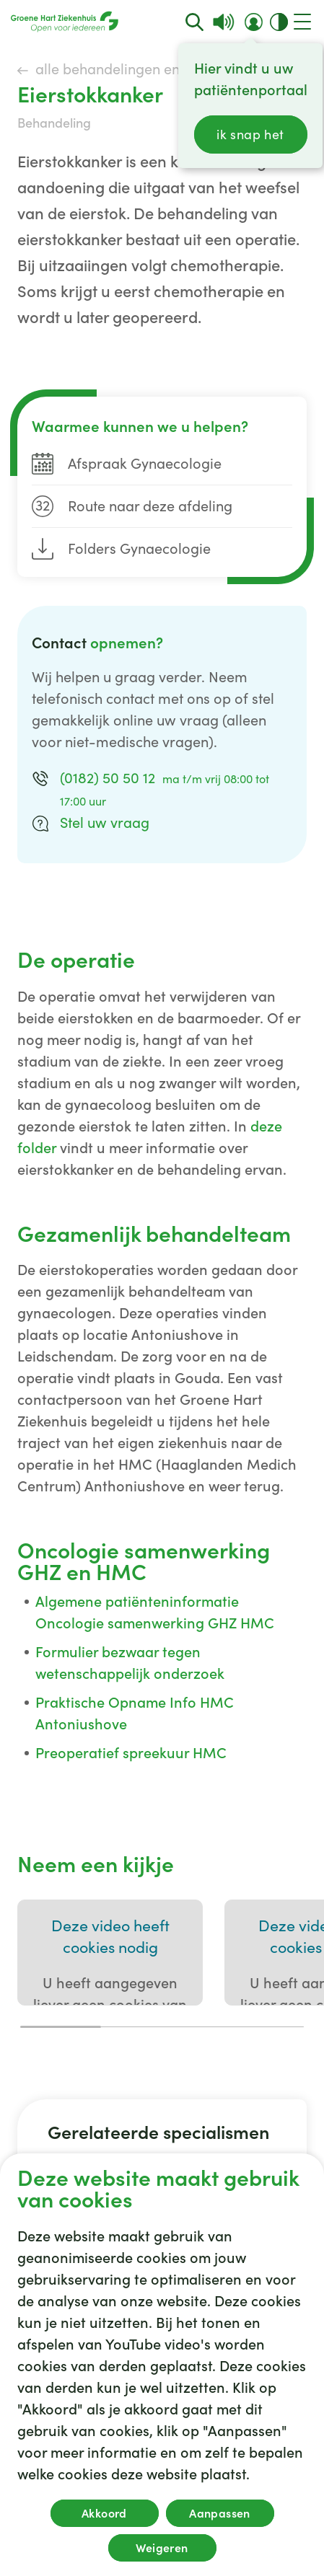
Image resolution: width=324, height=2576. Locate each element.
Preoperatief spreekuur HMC (131, 1753)
